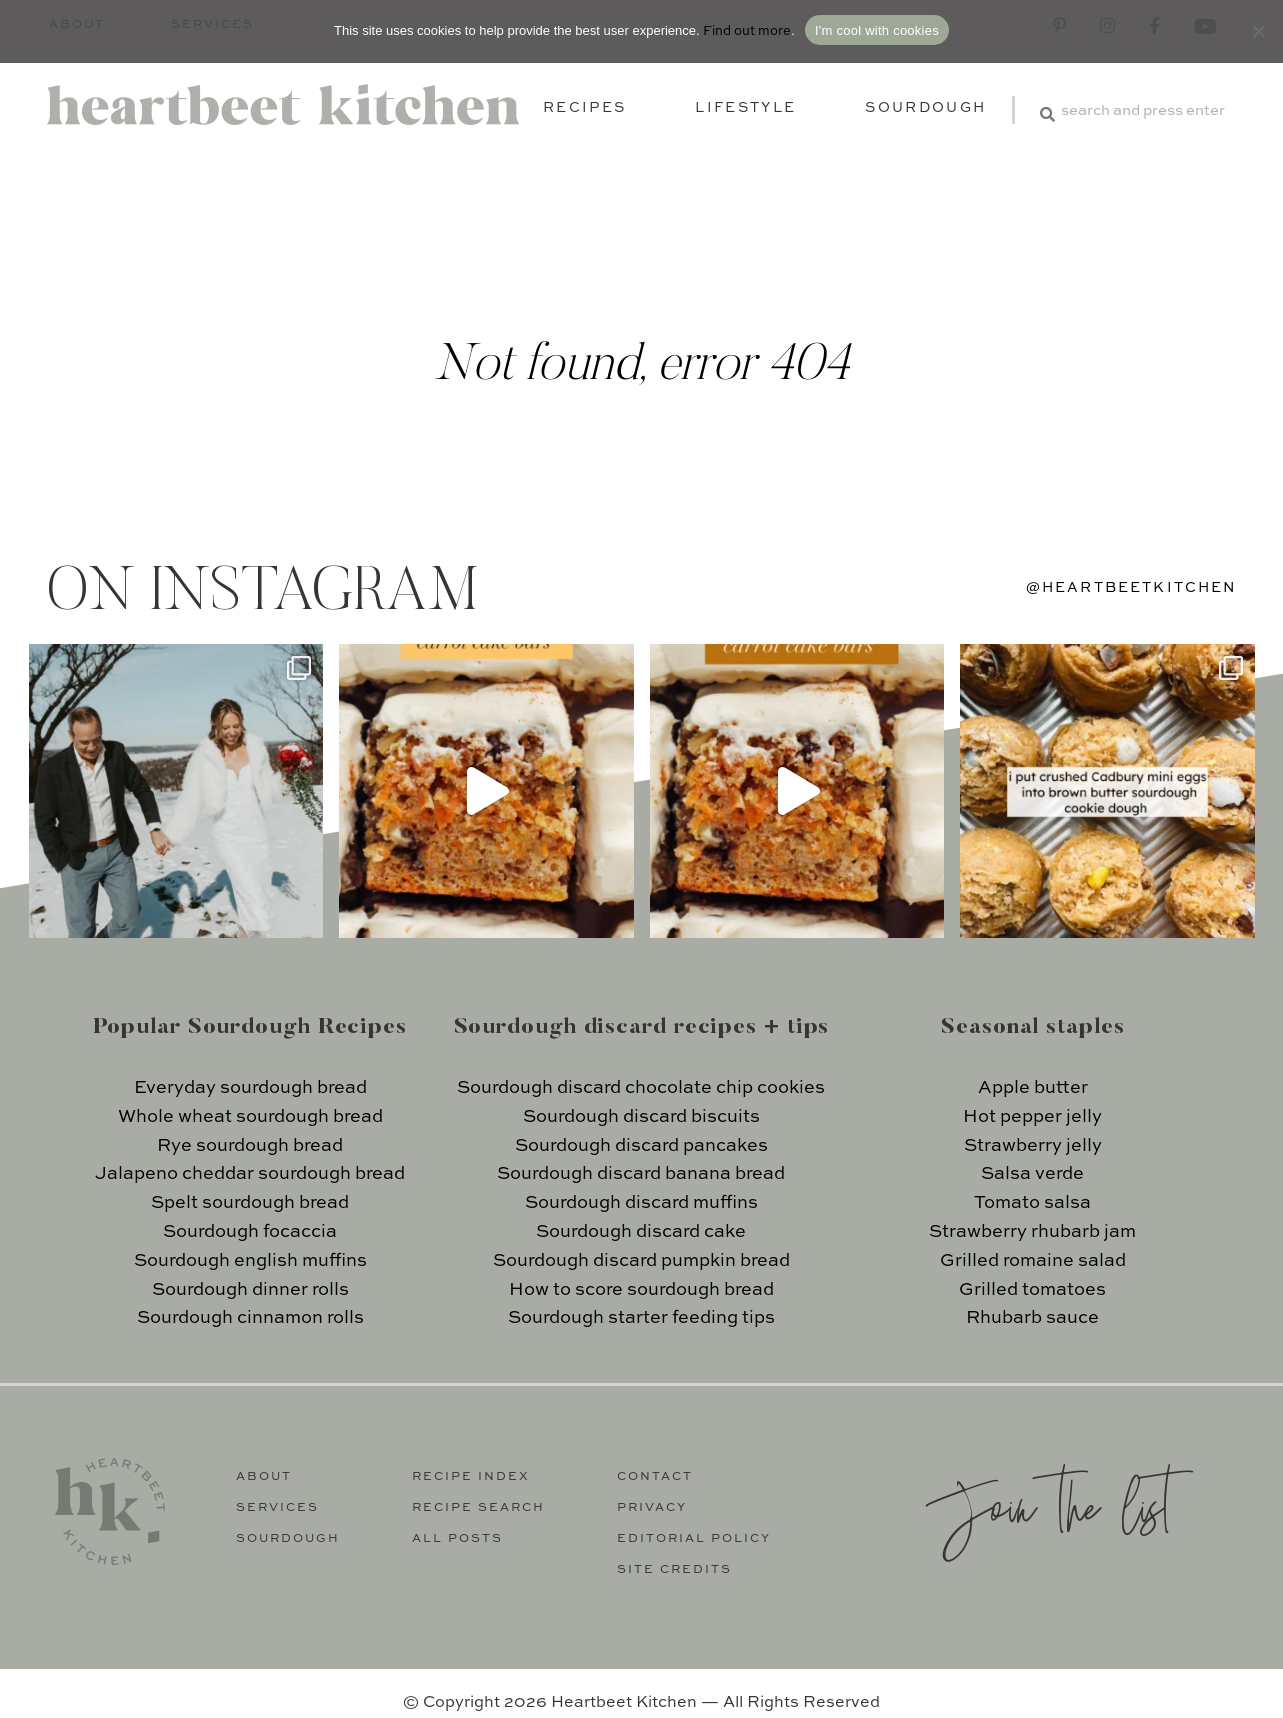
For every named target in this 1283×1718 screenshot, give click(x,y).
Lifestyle (745, 108)
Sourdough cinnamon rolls (250, 1318)
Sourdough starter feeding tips (641, 1318)
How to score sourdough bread (641, 1290)
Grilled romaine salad (1033, 1261)
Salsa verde (1032, 1174)
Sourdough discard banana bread (641, 1174)
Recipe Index (471, 1477)
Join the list (1048, 1504)
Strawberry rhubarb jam (1032, 1232)
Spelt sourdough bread (250, 1203)
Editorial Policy (694, 1539)
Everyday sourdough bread (250, 1088)
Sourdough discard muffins (641, 1203)
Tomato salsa (1032, 1203)
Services (277, 1508)
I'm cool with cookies (877, 30)
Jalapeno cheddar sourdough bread (250, 1174)
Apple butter (1033, 1088)
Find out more (747, 31)
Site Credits (674, 1570)
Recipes (584, 108)
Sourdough (925, 108)
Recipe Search (478, 1508)
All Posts (457, 1539)
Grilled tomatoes (1032, 1290)
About (264, 1477)
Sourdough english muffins (250, 1261)
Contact (655, 1477)
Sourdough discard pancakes (641, 1146)
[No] (1258, 31)
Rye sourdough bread (250, 1146)
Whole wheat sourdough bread (250, 1117)
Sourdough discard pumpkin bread (641, 1261)
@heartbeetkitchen (1132, 588)
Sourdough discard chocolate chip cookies (641, 1088)
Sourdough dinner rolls (250, 1290)
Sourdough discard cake (641, 1232)
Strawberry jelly (1033, 1146)
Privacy (652, 1508)
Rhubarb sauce (1032, 1318)
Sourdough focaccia (250, 1232)
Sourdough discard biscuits (641, 1117)
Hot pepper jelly (1032, 1117)
